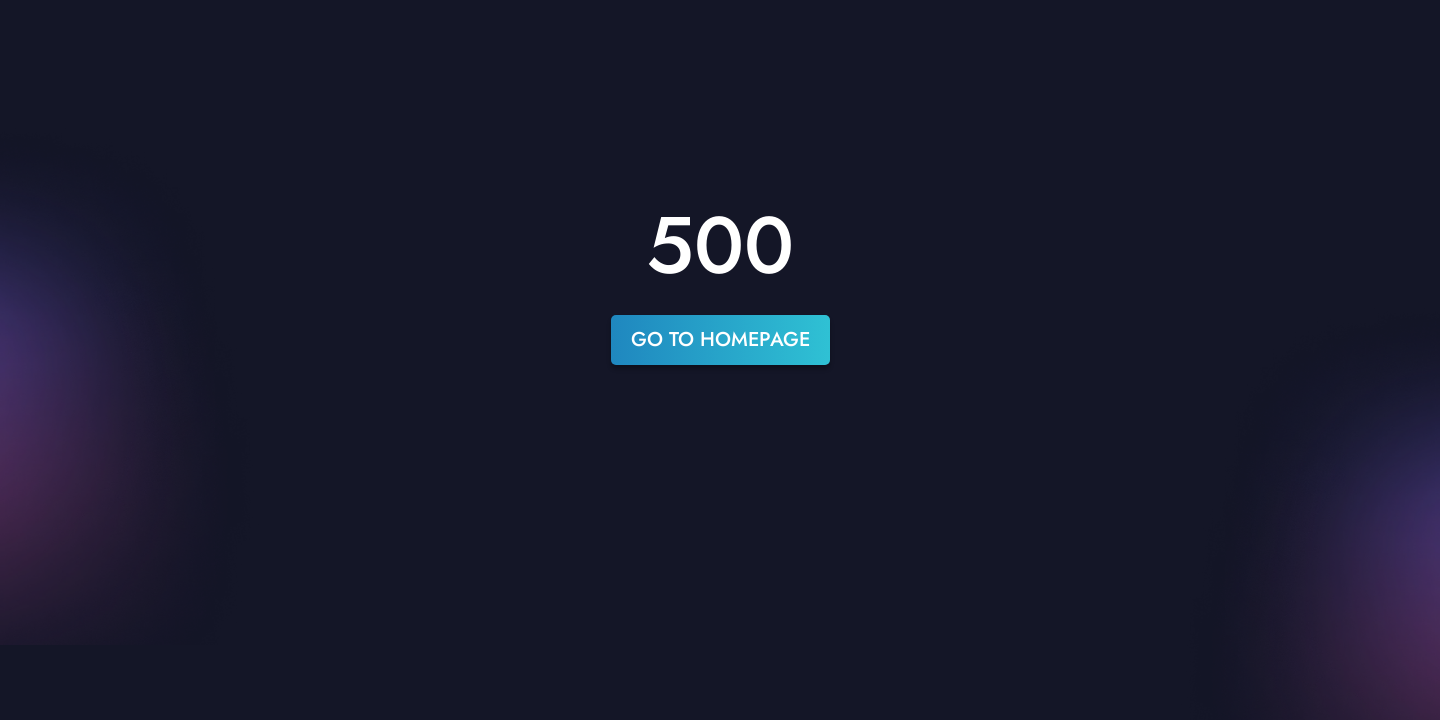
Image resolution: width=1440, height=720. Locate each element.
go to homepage (720, 339)
